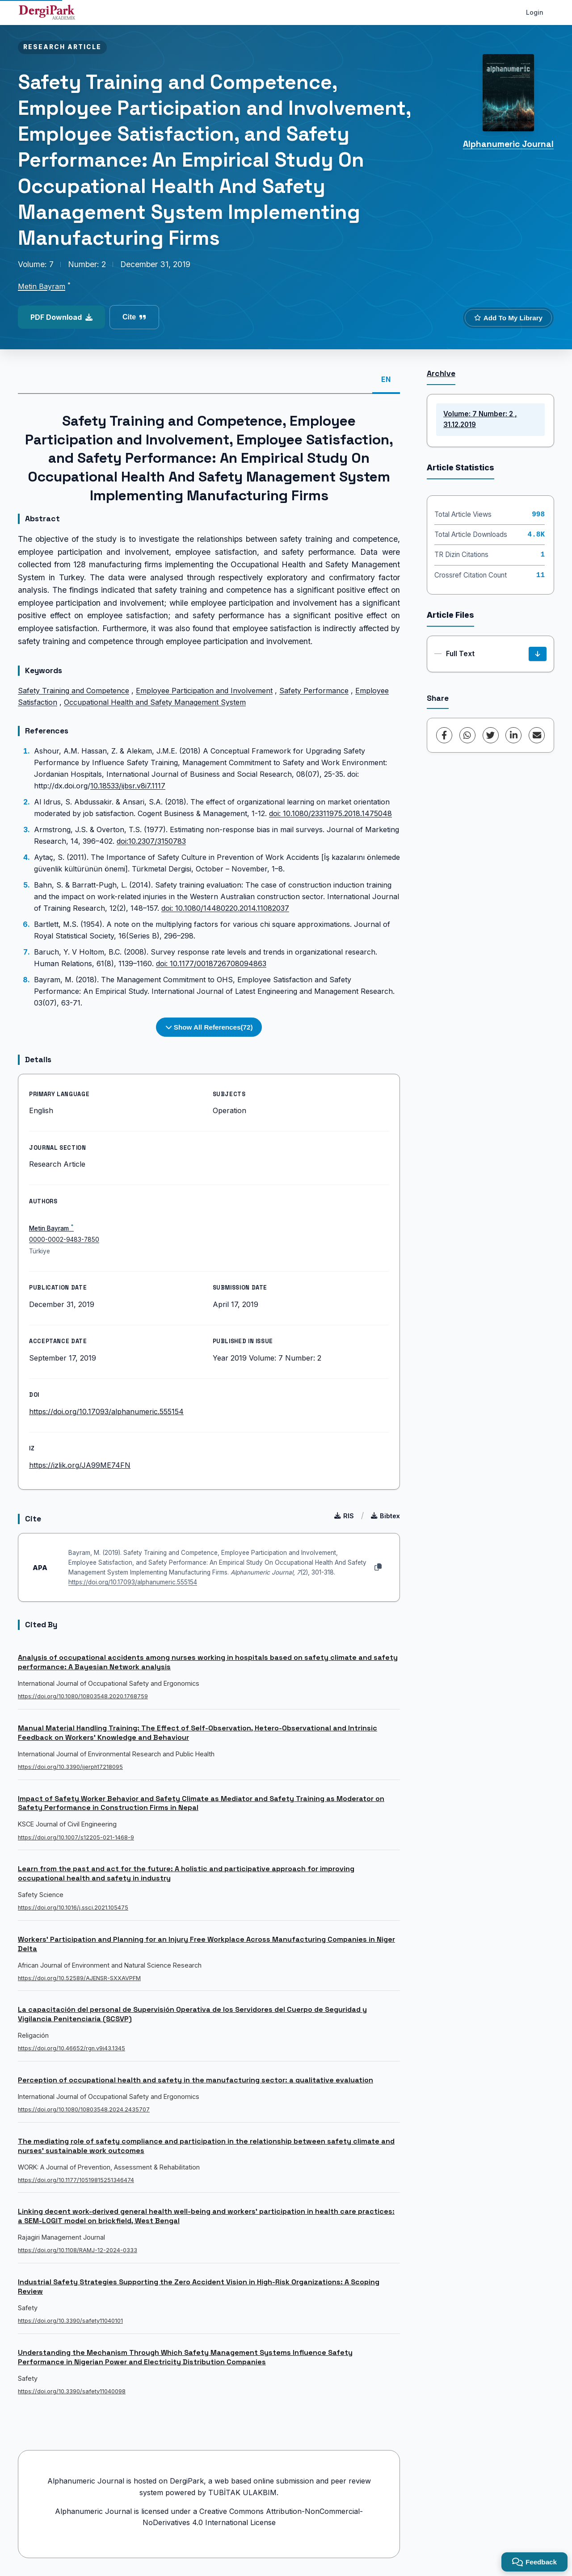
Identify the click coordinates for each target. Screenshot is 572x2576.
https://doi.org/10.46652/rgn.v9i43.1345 (71, 2048)
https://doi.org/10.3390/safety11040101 (70, 2320)
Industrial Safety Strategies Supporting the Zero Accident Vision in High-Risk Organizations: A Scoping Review (198, 2286)
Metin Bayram (41, 286)
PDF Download (61, 317)
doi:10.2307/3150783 (151, 841)
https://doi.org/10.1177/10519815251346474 (76, 2180)
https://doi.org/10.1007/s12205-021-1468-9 (76, 1837)
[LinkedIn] (513, 735)
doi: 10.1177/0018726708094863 (211, 963)
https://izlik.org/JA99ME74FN (79, 1465)
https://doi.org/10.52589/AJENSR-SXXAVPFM (79, 1978)
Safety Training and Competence (73, 690)
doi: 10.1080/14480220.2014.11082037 (225, 908)
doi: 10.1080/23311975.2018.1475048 (330, 813)
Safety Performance (314, 690)
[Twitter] (491, 735)
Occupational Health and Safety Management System (155, 702)
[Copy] (378, 1567)
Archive (441, 373)
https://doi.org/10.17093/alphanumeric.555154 (106, 1411)
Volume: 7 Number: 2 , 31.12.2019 (480, 419)
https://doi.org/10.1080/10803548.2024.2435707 (84, 2109)
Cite (134, 317)
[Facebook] (444, 735)
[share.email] (537, 735)
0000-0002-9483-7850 (64, 1239)
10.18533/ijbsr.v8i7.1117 (127, 785)
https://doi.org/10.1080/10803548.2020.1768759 (83, 1696)
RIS (344, 1516)
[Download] (538, 654)
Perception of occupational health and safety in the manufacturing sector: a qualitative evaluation (195, 2080)
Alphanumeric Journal (508, 144)
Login (534, 12)
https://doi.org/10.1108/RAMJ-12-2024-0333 (77, 2250)
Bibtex (385, 1516)
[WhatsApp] (467, 735)
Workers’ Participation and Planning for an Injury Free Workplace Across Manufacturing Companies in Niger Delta (206, 1944)
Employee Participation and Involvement (204, 690)
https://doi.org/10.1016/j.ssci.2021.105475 (73, 1907)
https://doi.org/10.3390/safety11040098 (72, 2391)
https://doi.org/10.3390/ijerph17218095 (70, 1766)
